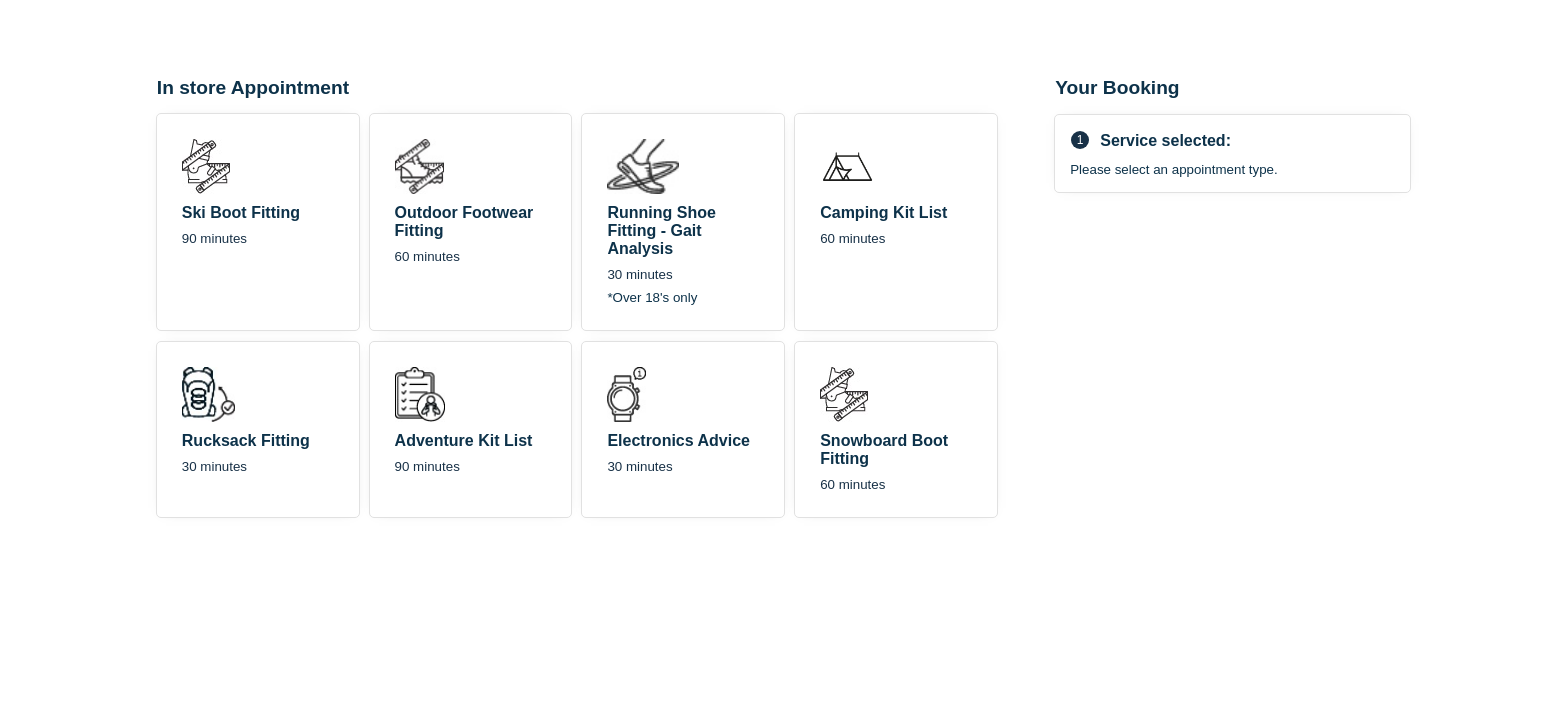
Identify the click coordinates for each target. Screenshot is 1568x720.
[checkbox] (258, 222)
